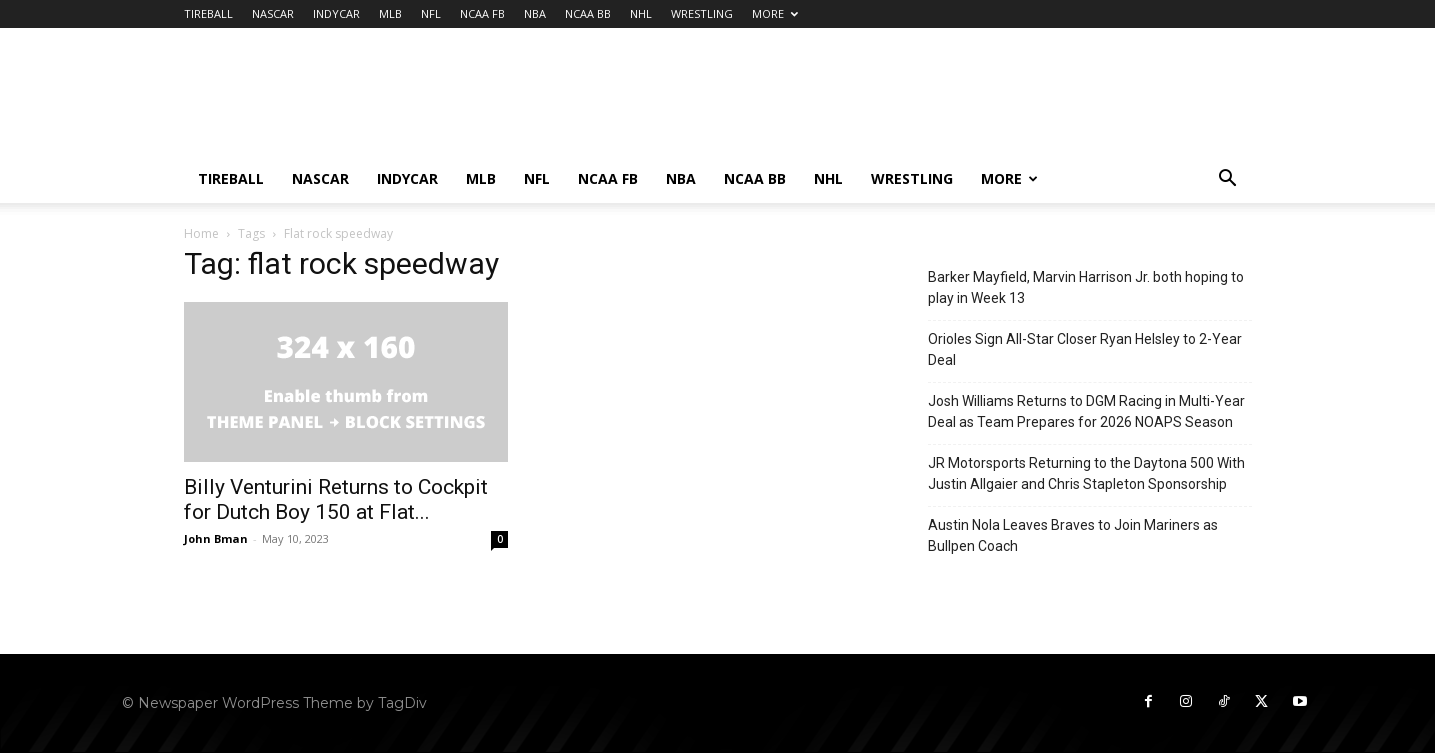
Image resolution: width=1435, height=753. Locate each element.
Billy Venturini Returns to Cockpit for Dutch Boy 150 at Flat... (336, 499)
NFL (431, 13)
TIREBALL (208, 13)
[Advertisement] (888, 101)
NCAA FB (482, 13)
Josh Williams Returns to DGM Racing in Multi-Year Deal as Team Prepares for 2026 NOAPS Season (1086, 411)
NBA (535, 13)
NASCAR (273, 13)
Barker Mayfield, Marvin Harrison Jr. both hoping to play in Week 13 (1086, 287)
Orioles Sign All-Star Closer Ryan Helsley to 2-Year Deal (1085, 349)
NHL (641, 13)
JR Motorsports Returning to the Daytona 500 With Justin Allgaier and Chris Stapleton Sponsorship (1086, 473)
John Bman (216, 538)
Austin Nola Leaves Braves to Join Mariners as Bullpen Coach (1073, 535)
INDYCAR (336, 13)
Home (201, 233)
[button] (1228, 180)
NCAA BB (588, 13)
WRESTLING (702, 13)
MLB (390, 13)
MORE (775, 13)
